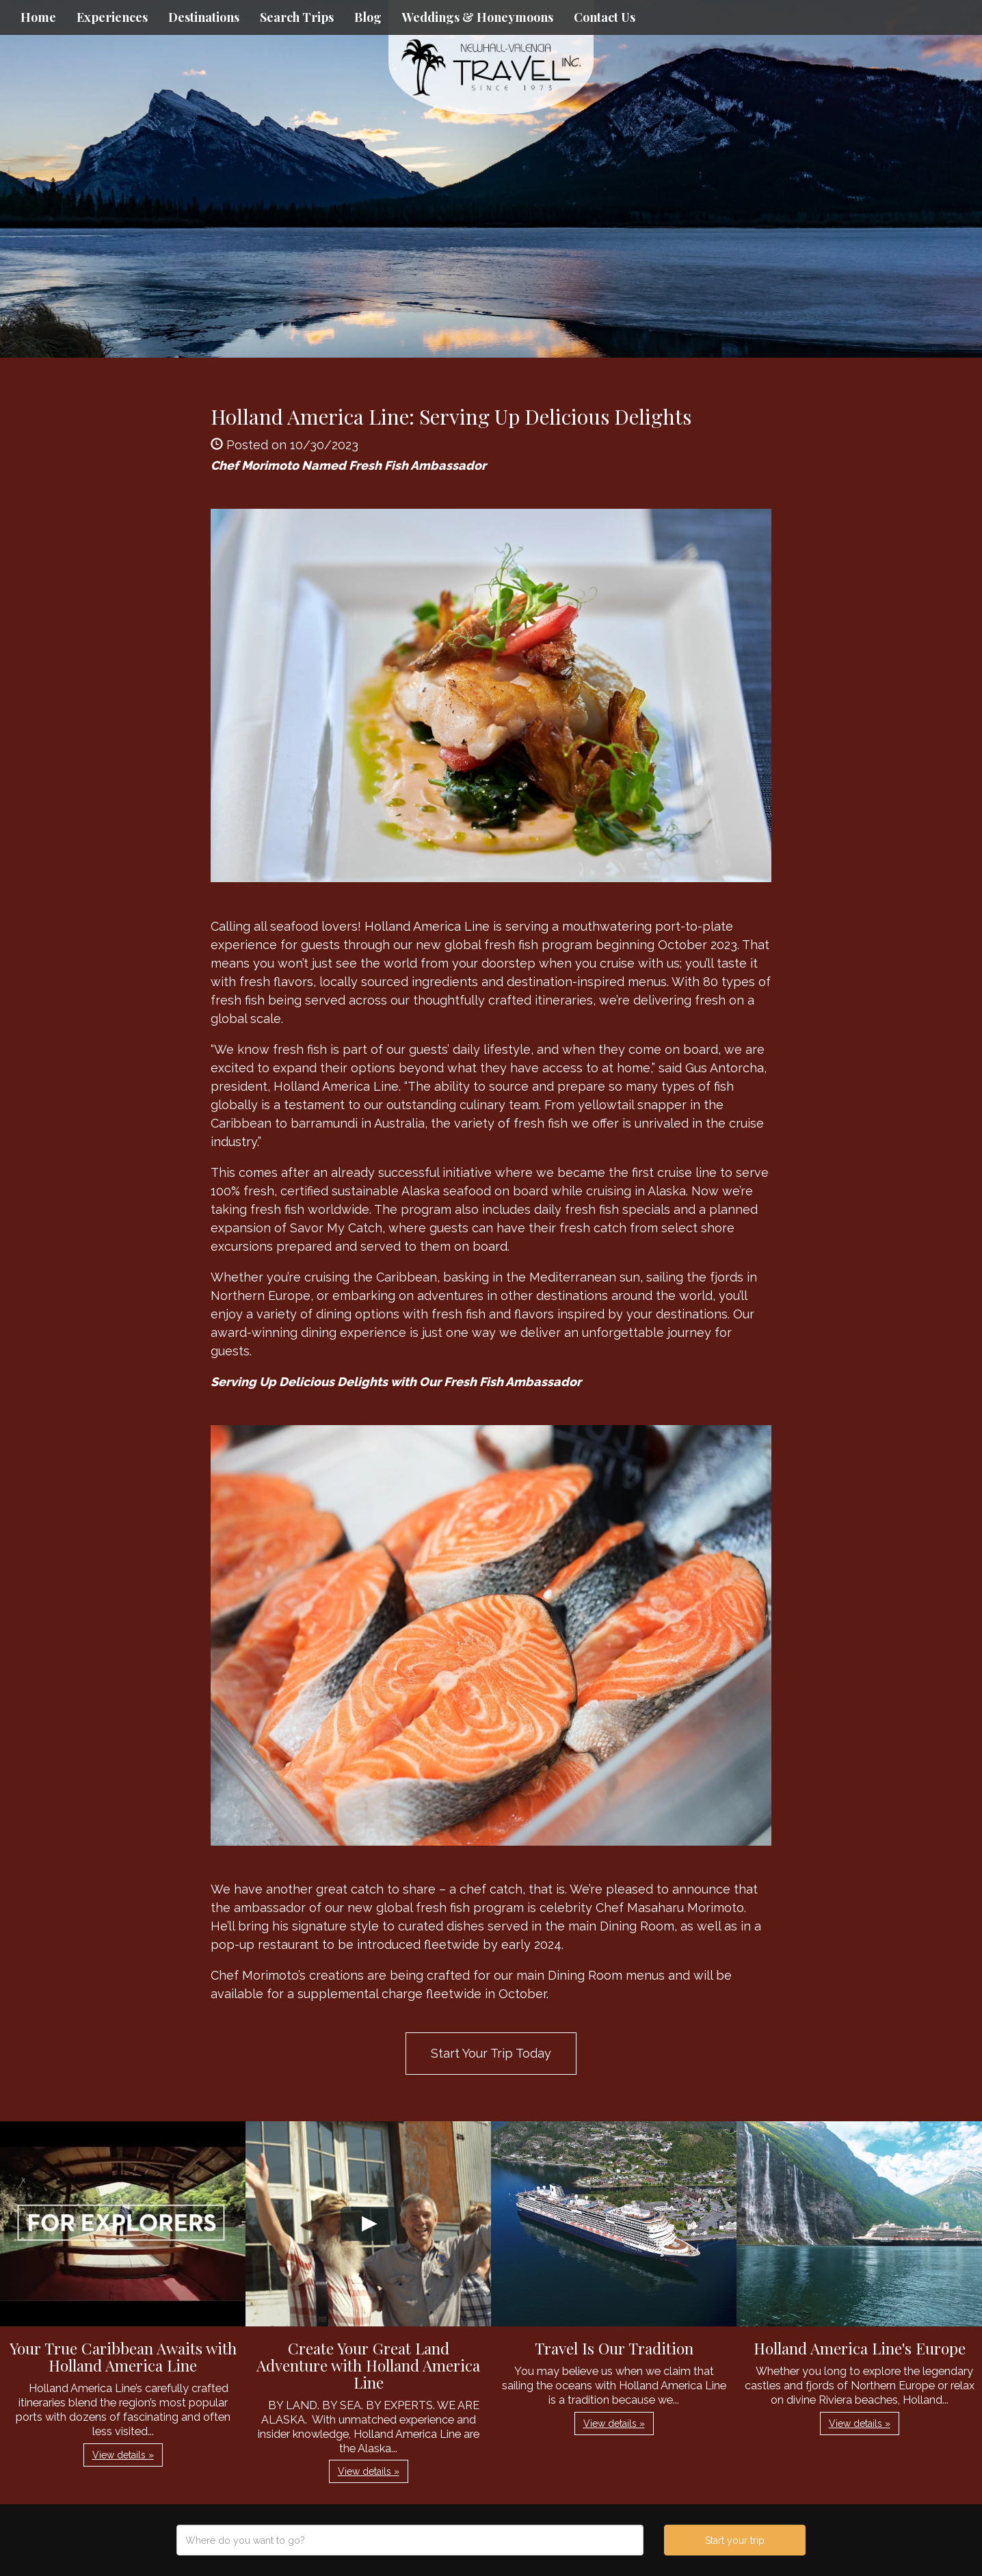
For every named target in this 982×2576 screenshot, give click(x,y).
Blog (368, 17)
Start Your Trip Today (491, 2053)
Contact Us (604, 17)
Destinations (203, 17)
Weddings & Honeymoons (477, 17)
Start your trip (735, 2540)
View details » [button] (123, 2454)
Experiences (112, 17)
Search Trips (297, 17)
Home (38, 17)
